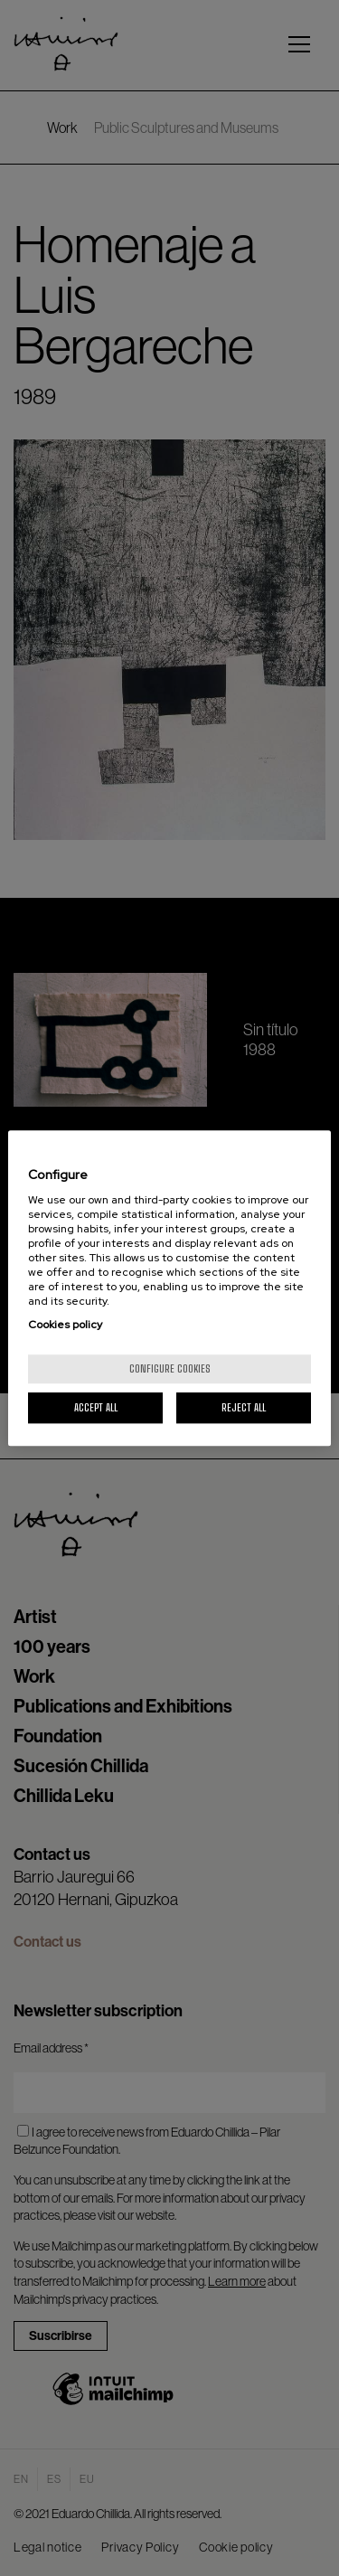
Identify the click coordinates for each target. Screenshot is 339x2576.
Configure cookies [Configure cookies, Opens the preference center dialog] (170, 1368)
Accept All (96, 1407)
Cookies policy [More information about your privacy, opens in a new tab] (65, 1324)
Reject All (243, 1407)
